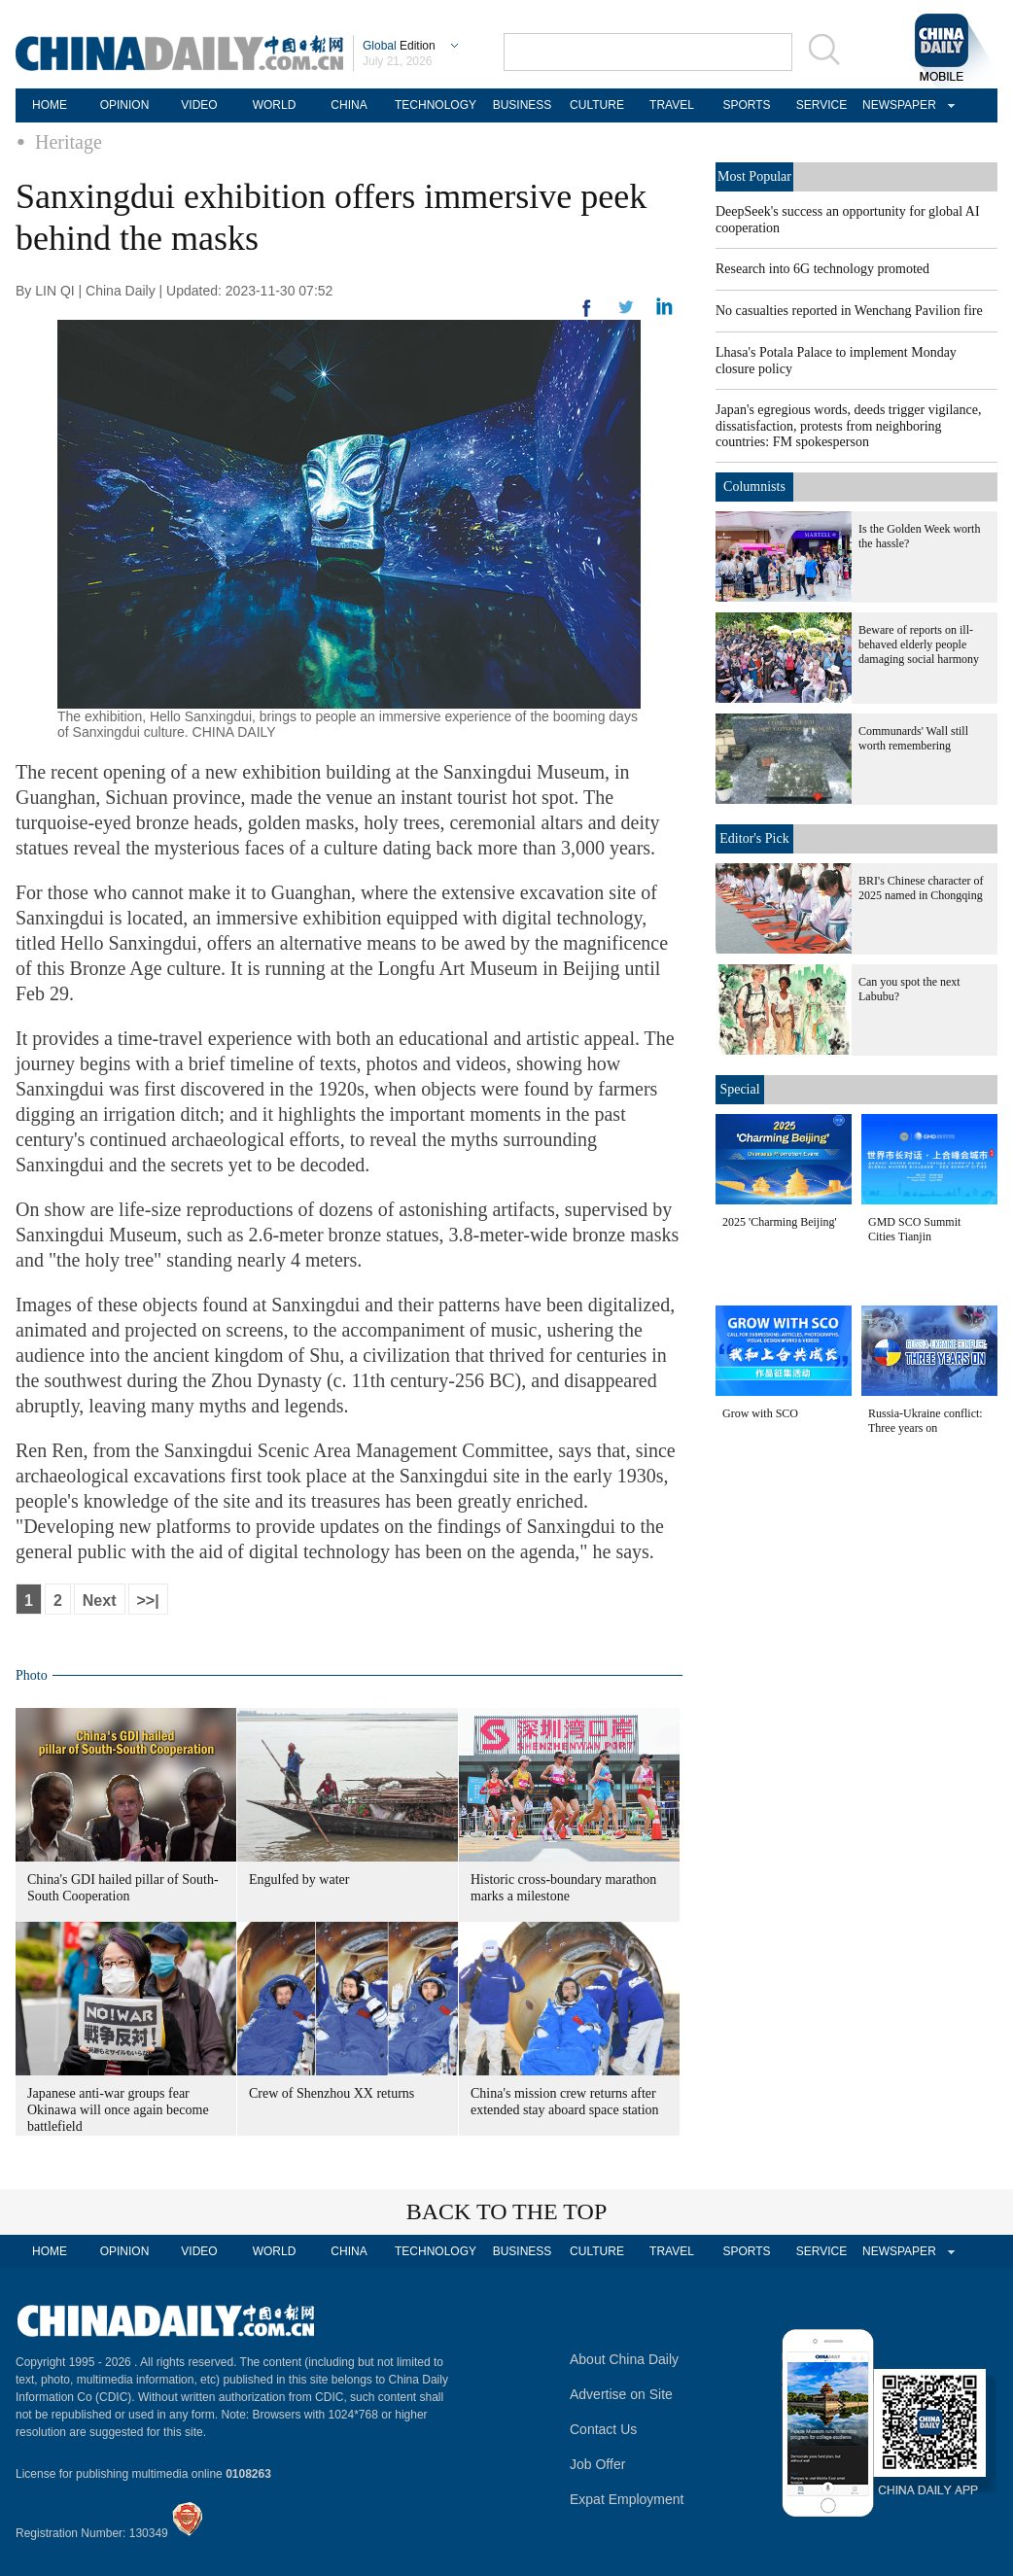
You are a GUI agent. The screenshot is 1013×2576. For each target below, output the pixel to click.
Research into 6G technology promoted (822, 268)
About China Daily (624, 2359)
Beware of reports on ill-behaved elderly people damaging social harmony (918, 644)
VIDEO (199, 105)
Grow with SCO (760, 1413)
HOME (49, 105)
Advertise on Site (621, 2394)
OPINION (125, 105)
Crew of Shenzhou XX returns (331, 2093)
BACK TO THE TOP (507, 2211)
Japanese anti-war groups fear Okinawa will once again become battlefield (118, 2110)
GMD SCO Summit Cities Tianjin (914, 1229)
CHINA (349, 105)
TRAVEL (671, 105)
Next (100, 1600)
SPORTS (746, 105)
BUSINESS (522, 105)
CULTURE (597, 105)
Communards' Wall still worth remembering (913, 738)
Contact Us (603, 2429)
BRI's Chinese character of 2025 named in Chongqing (920, 888)
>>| (148, 1600)
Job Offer (597, 2464)
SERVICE (821, 105)
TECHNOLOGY (435, 105)
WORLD (275, 105)
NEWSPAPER (896, 105)
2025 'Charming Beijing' (779, 1222)
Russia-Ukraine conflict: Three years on (925, 1421)
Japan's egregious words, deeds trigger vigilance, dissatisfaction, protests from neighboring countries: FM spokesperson (849, 425)
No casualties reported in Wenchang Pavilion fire (849, 310)
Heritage (68, 142)
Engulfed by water (299, 1879)
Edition (399, 45)
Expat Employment (627, 2499)
